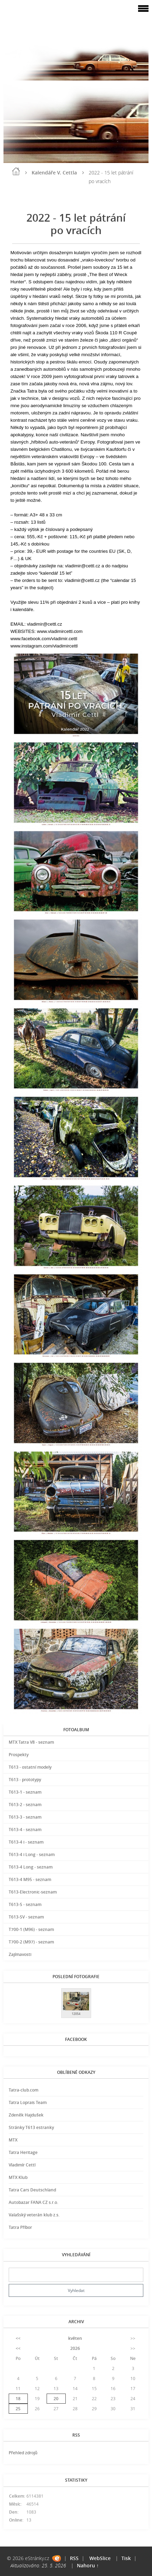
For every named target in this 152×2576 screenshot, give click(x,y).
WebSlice (100, 2558)
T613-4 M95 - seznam (30, 1879)
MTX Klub (18, 2177)
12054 (76, 2013)
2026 (75, 2348)
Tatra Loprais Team (28, 2102)
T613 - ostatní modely (30, 1767)
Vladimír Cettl (22, 2165)
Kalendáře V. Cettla (54, 172)
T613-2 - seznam (25, 1805)
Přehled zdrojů (23, 2453)
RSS (74, 2558)
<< (18, 2338)
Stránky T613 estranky (31, 2127)
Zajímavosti (20, 1954)
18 (18, 2399)
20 (56, 2399)
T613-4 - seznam (25, 1829)
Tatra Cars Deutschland (32, 2190)
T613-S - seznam (25, 1904)
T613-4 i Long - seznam (32, 1854)
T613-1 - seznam (25, 1792)
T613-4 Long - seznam (31, 1867)
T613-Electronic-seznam (33, 1892)
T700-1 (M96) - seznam (31, 1929)
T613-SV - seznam (26, 1917)
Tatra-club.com (23, 2090)
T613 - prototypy (25, 1780)
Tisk (126, 2558)
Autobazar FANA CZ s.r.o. (33, 2202)
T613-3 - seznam (25, 1817)
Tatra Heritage (23, 2152)
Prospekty (19, 1755)
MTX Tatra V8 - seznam (31, 1742)
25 (18, 2409)
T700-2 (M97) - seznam (31, 1942)
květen (75, 2338)
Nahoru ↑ (88, 2565)
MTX (13, 2140)
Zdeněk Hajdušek (26, 2115)
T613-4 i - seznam (26, 1842)
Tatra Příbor (20, 2227)
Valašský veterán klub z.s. (34, 2215)
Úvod (16, 171)
